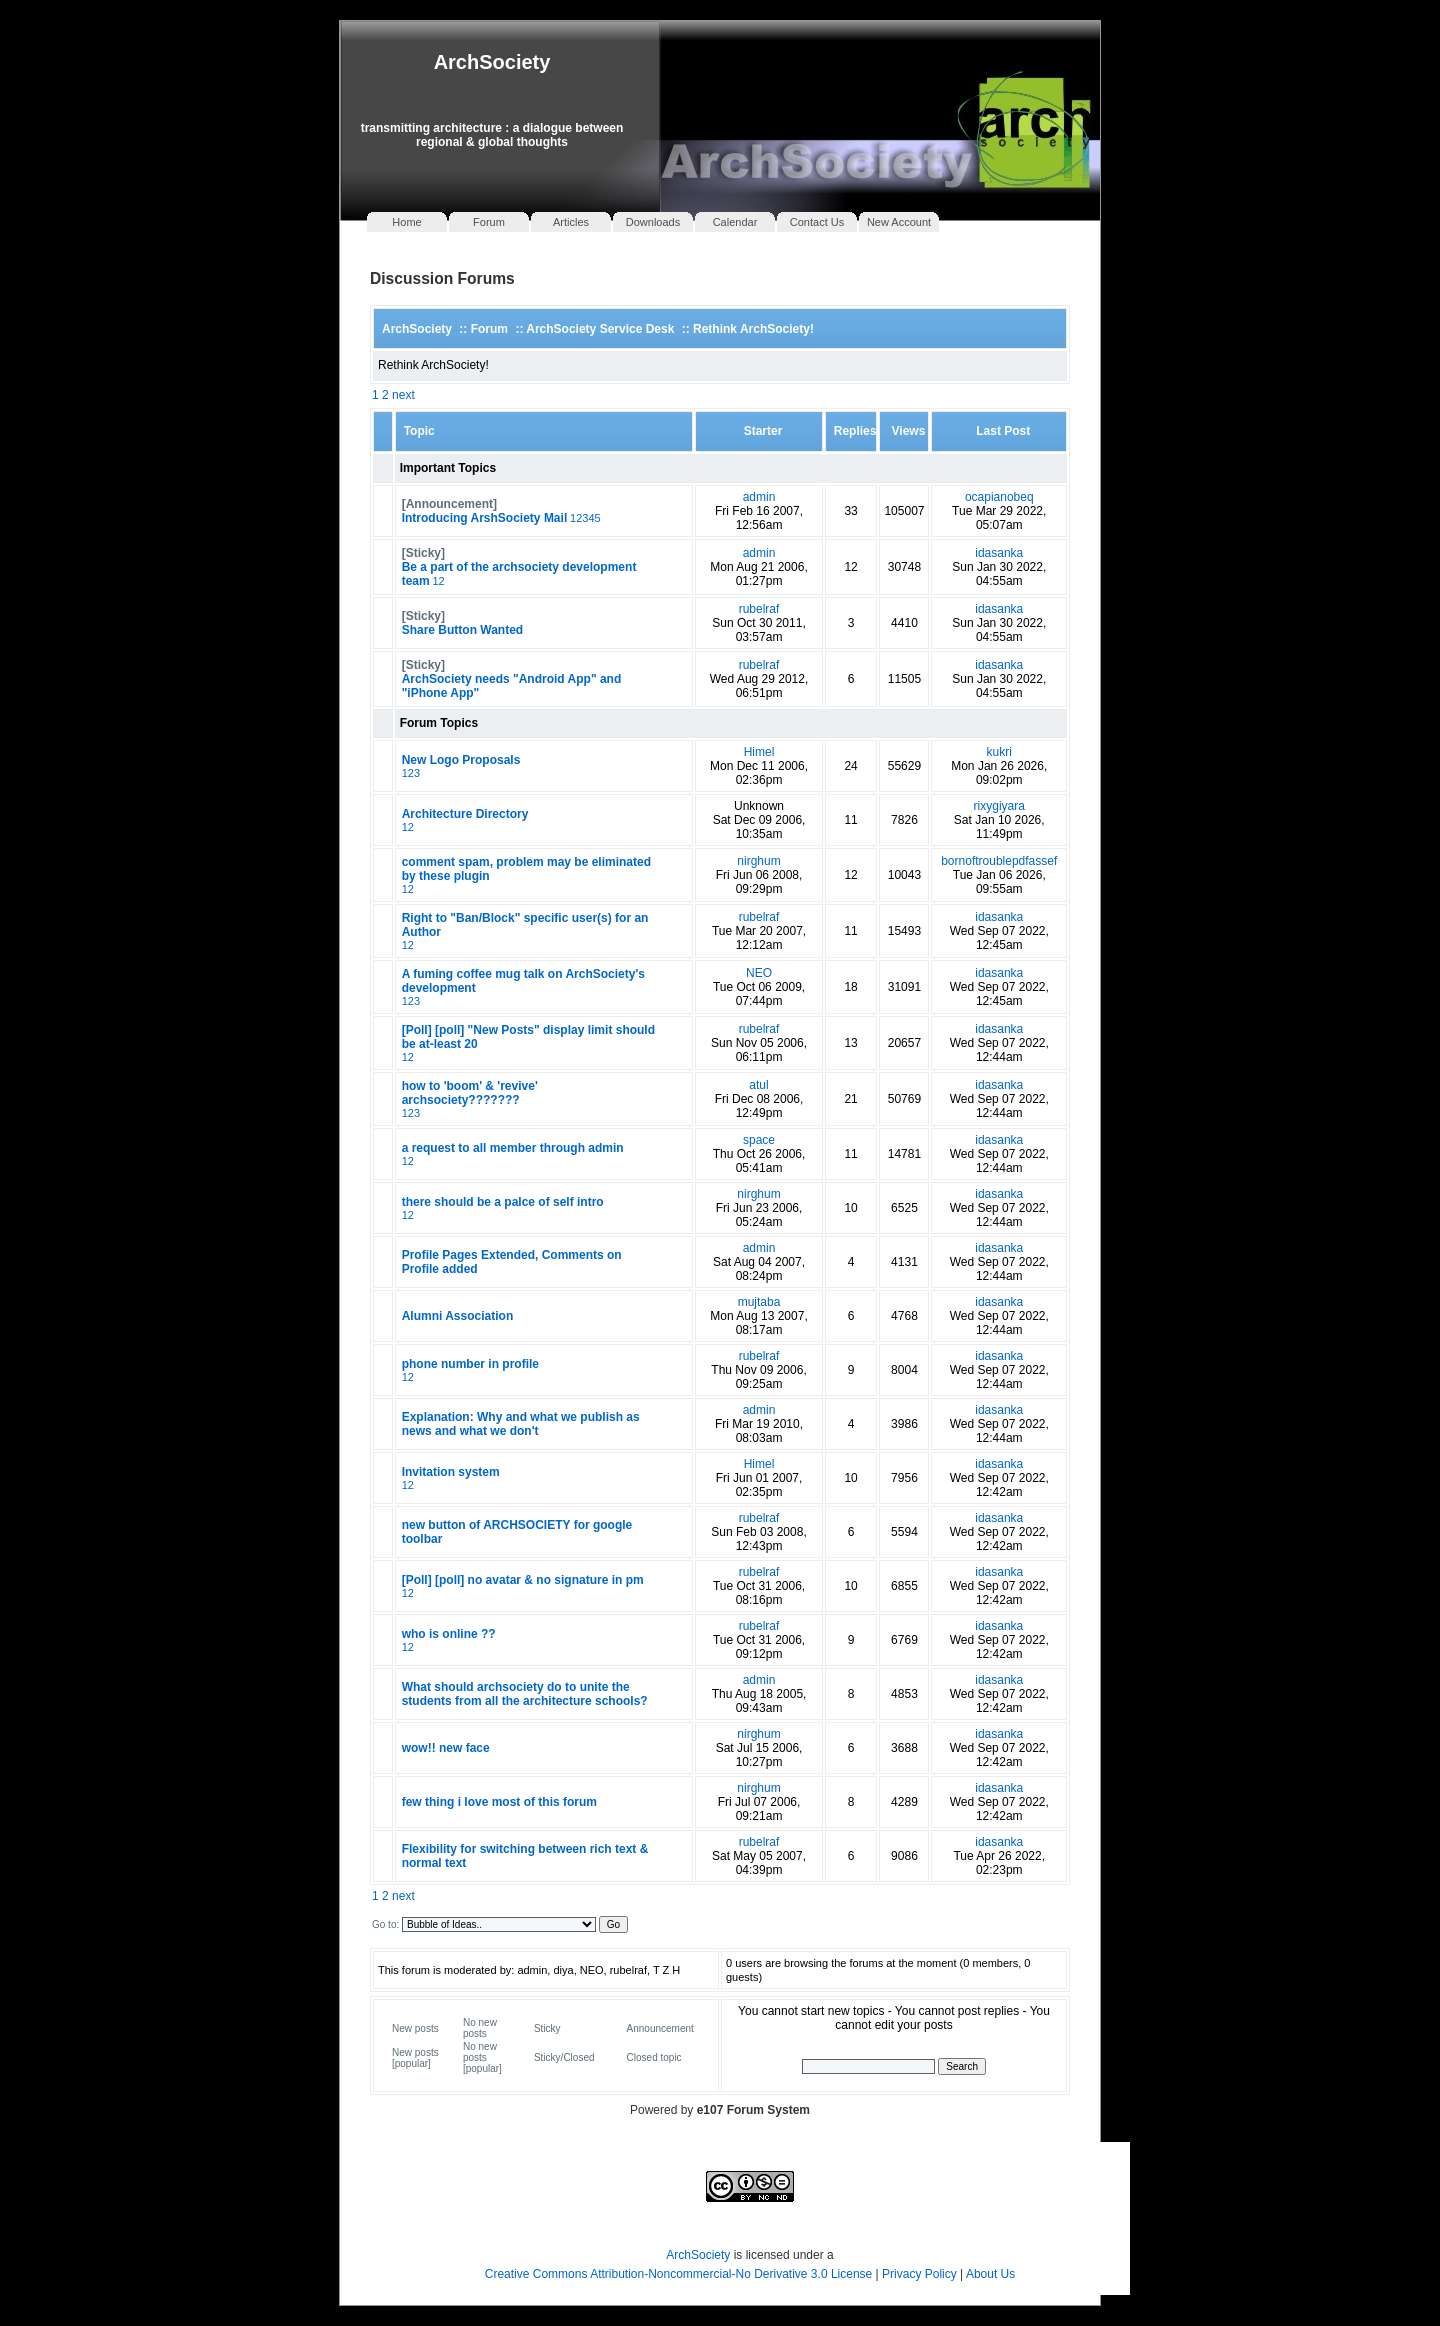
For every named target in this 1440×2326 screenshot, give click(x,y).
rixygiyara (999, 806)
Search (962, 2066)
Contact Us (817, 222)
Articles (571, 222)
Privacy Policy (921, 2274)
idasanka (999, 553)
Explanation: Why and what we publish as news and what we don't (521, 1424)
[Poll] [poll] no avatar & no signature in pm (523, 1580)
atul (758, 1085)
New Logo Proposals (461, 760)
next (403, 395)
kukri (999, 752)
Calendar (735, 222)
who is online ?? (449, 1634)
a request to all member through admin (513, 1148)
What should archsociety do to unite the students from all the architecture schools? (525, 1694)
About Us (990, 2274)
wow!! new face (446, 1748)
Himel (759, 752)
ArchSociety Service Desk (600, 329)
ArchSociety (492, 62)
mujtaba (759, 1302)
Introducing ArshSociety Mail (485, 518)
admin (759, 497)
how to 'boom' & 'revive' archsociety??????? (470, 1093)
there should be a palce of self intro (503, 1202)
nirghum (758, 861)
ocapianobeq (999, 497)
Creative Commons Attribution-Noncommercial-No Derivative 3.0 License (678, 2274)
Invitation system (451, 1472)
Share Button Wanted (463, 630)
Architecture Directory (465, 814)
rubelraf (759, 609)
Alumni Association (458, 1316)
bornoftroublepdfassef (999, 861)
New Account (899, 222)
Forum (489, 222)
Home (406, 222)
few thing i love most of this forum (499, 1802)
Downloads (653, 222)
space (759, 1140)
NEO (759, 973)
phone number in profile (470, 1364)
